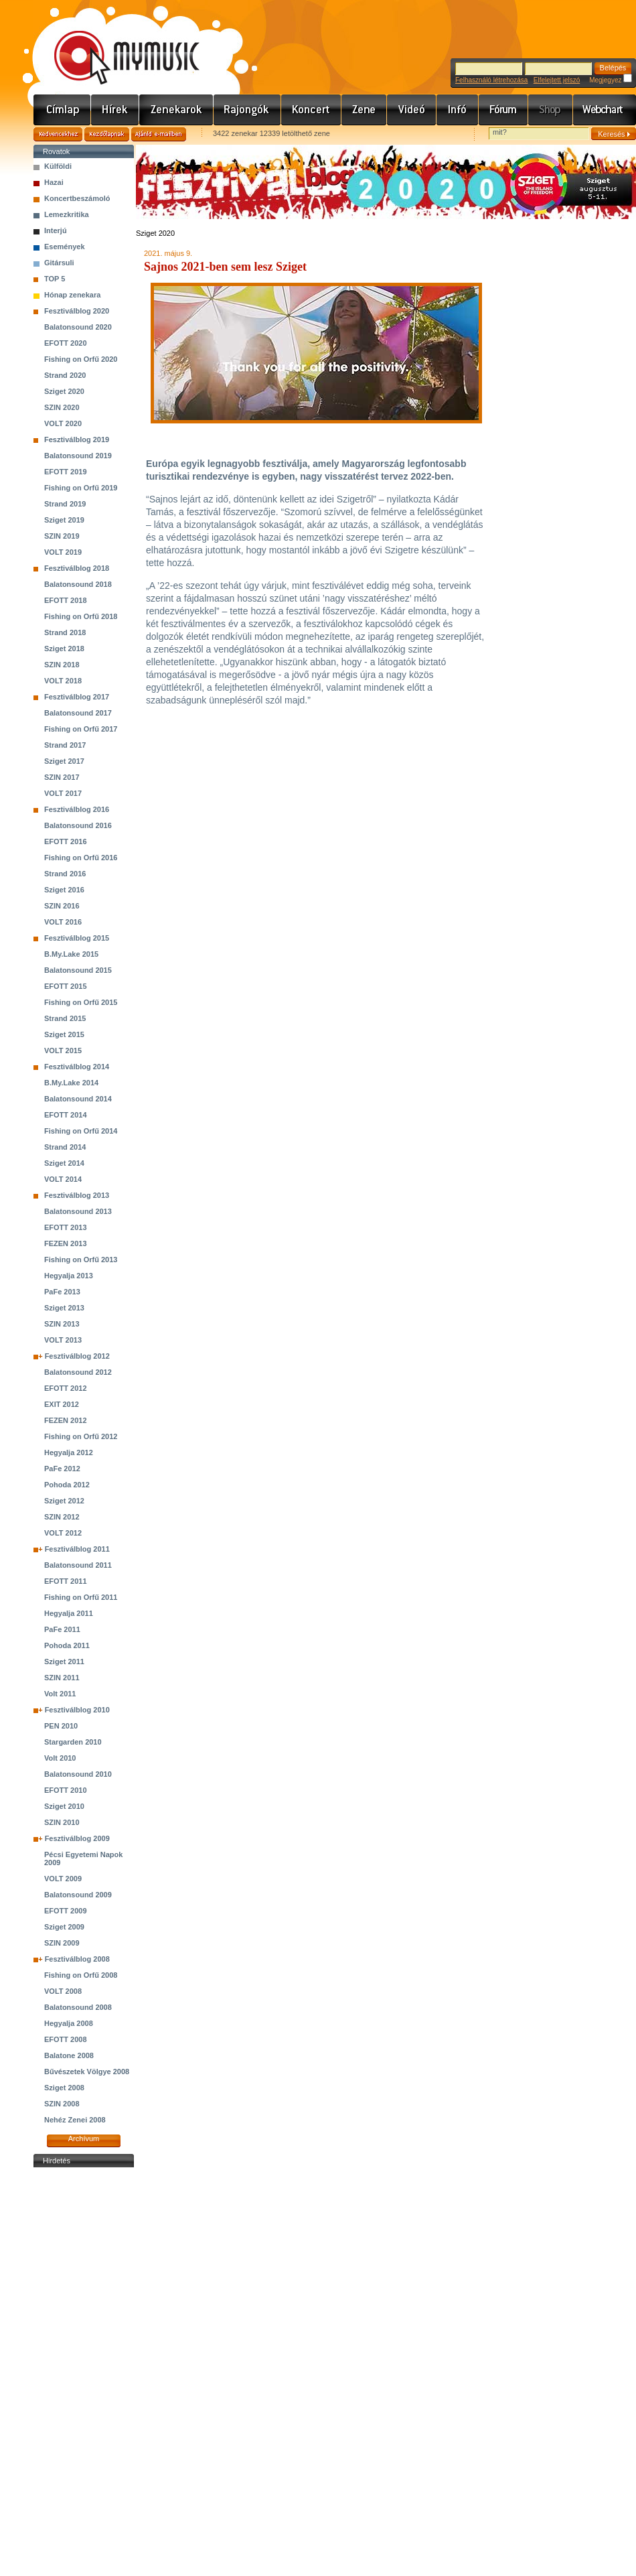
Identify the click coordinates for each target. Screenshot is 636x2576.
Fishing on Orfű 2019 (80, 488)
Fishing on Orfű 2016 (80, 858)
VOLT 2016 (63, 922)
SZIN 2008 (62, 2104)
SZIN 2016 (62, 906)
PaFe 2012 (62, 1469)
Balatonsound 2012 (78, 1372)
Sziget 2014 (64, 1163)
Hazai (54, 182)
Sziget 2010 (64, 1806)
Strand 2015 (65, 1018)
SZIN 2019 (62, 536)
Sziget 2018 (64, 649)
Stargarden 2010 (73, 1742)
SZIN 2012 (62, 1517)
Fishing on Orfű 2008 (80, 1975)
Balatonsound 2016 (78, 825)
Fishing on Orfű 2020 (80, 359)
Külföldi (58, 166)
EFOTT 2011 (65, 1581)
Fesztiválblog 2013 (76, 1195)
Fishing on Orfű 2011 (80, 1597)
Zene (364, 109)
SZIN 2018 (62, 665)
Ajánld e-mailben (158, 134)
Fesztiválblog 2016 (76, 809)
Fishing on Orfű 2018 (80, 616)
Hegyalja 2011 (68, 1613)
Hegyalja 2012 (68, 1452)
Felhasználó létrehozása (491, 80)
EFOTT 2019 (65, 472)
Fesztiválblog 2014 (76, 1067)
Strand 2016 (65, 874)
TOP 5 (54, 279)
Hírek (115, 109)
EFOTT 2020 (65, 343)
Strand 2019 (65, 504)
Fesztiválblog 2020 (76, 311)
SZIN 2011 (62, 1678)
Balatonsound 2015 (78, 970)
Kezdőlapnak (106, 134)
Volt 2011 (60, 1694)
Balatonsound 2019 (78, 456)
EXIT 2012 (61, 1404)
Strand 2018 (65, 632)
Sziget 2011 (64, 1661)
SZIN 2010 (62, 1822)
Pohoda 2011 (67, 1645)
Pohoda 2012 (67, 1485)
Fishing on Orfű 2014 (80, 1131)
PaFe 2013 (62, 1292)
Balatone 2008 (69, 2055)
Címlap (62, 109)
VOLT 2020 (63, 423)
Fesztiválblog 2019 (76, 439)
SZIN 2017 (62, 777)
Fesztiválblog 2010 (77, 1710)
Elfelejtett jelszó (557, 80)
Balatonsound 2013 (78, 1211)
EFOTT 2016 (65, 841)
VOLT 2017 (63, 793)
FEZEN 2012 (65, 1420)
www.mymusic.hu (115, 43)
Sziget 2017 (64, 761)
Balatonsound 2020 (78, 327)
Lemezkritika (66, 214)
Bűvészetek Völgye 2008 (86, 2071)
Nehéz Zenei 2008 (75, 2120)
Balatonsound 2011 (78, 1565)
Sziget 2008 (64, 2088)
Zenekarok (176, 109)
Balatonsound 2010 (78, 1774)
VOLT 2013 (63, 1340)
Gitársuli (59, 263)
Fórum (503, 109)
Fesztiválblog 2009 (77, 1838)
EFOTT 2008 (65, 2039)
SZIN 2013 (62, 1324)
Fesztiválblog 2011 (77, 1549)
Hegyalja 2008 (68, 2023)
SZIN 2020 (62, 407)
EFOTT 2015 (65, 986)
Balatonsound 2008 (78, 2007)
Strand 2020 (65, 375)
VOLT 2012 (63, 1533)
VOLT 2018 (63, 681)
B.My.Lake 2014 (71, 1083)
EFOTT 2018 (65, 600)
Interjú (55, 230)
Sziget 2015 (64, 1034)
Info (457, 109)
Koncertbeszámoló (77, 198)
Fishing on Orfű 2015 (80, 1002)
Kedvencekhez (57, 134)
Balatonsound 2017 (78, 713)
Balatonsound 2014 (78, 1099)
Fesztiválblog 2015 (76, 938)
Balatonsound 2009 (78, 1895)
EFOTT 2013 (65, 1227)
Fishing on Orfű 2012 (80, 1436)
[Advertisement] (84, 2372)
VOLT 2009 (63, 1879)
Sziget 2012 (64, 1501)
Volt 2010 (60, 1758)
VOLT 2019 (63, 552)
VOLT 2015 (63, 1050)
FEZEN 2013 (65, 1243)
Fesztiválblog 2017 (76, 697)
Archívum (83, 2138)
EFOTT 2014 (65, 1115)
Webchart (604, 109)
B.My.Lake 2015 (71, 954)
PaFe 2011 (62, 1629)
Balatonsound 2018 (78, 584)
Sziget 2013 (64, 1308)
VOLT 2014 (63, 1179)
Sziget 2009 (64, 1927)
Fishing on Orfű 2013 (80, 1260)
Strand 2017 (65, 745)
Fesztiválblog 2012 (77, 1356)
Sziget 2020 (64, 391)
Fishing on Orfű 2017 (80, 729)
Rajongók (247, 109)
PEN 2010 (61, 1726)
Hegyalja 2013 (68, 1276)
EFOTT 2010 (65, 1790)
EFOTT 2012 (65, 1388)
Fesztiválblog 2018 (76, 568)
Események (64, 247)
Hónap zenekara (72, 295)
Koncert (311, 109)
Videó (411, 109)
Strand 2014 (65, 1147)
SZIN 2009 (62, 1943)
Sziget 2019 (64, 520)
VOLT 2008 (63, 1991)
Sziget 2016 (64, 890)
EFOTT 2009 (65, 1911)
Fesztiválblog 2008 (77, 1959)
